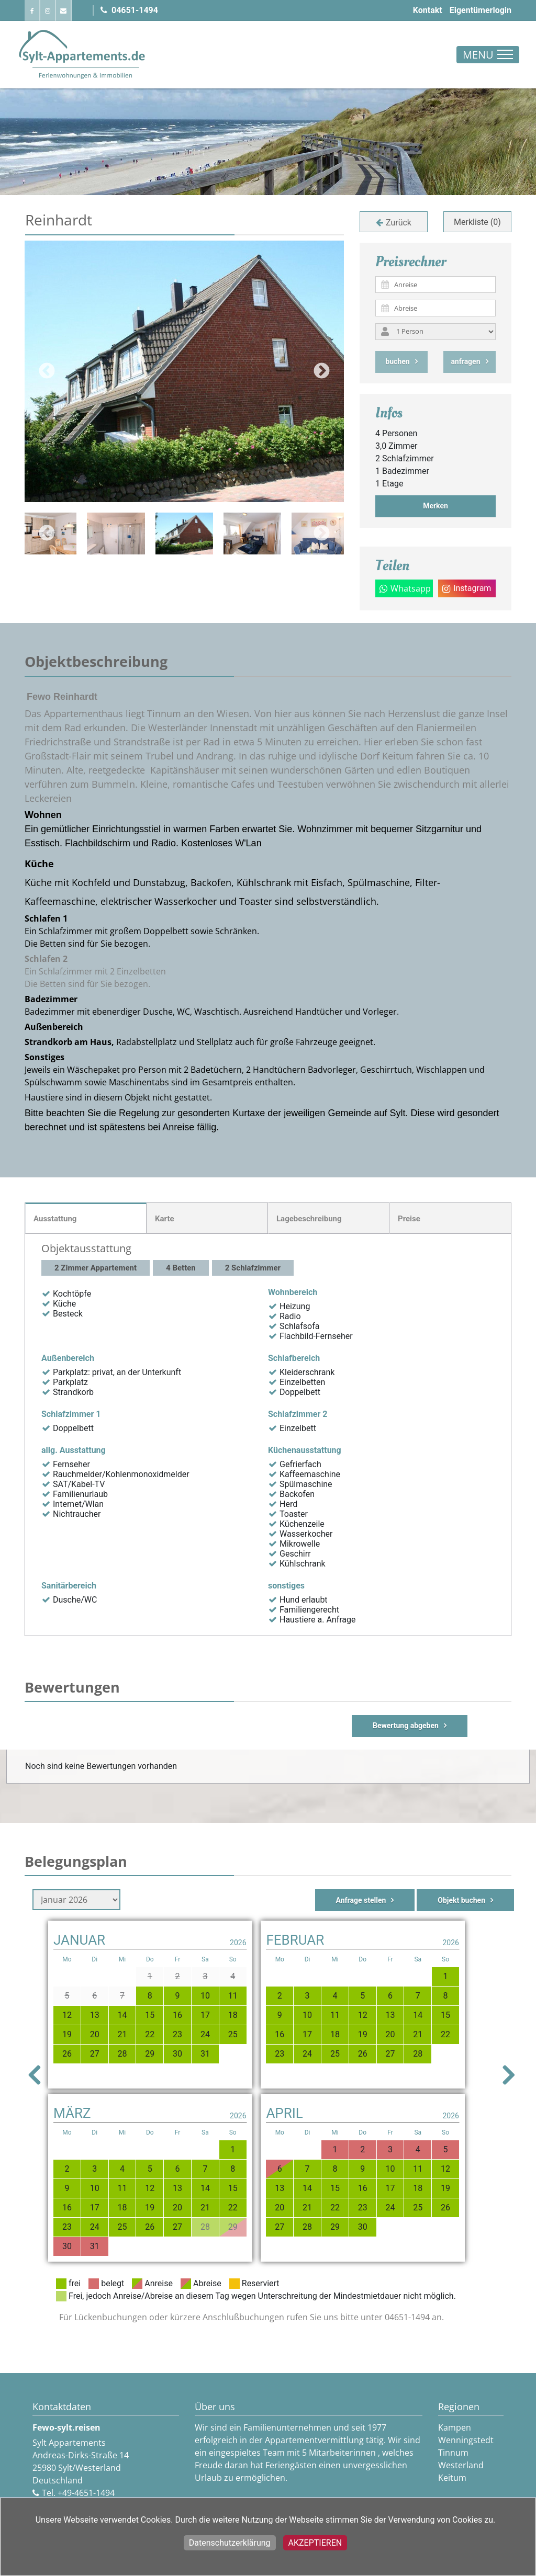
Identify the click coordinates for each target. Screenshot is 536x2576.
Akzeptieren (315, 2543)
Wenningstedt (466, 2440)
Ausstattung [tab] (55, 1218)
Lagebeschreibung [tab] (309, 1218)
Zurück (398, 223)
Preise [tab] (409, 1218)
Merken (435, 506)
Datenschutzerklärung (230, 2543)
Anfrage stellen (361, 1900)
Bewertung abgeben (406, 1725)
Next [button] (321, 371)
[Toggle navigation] (487, 54)
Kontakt (427, 10)
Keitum (452, 2477)
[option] (184, 533)
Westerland (461, 2465)
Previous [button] (47, 371)
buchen (397, 361)
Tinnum (453, 2452)
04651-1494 (129, 10)
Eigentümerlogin (480, 10)
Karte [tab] (164, 1218)
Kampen (454, 2427)
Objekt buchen (461, 1900)
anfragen (465, 361)
